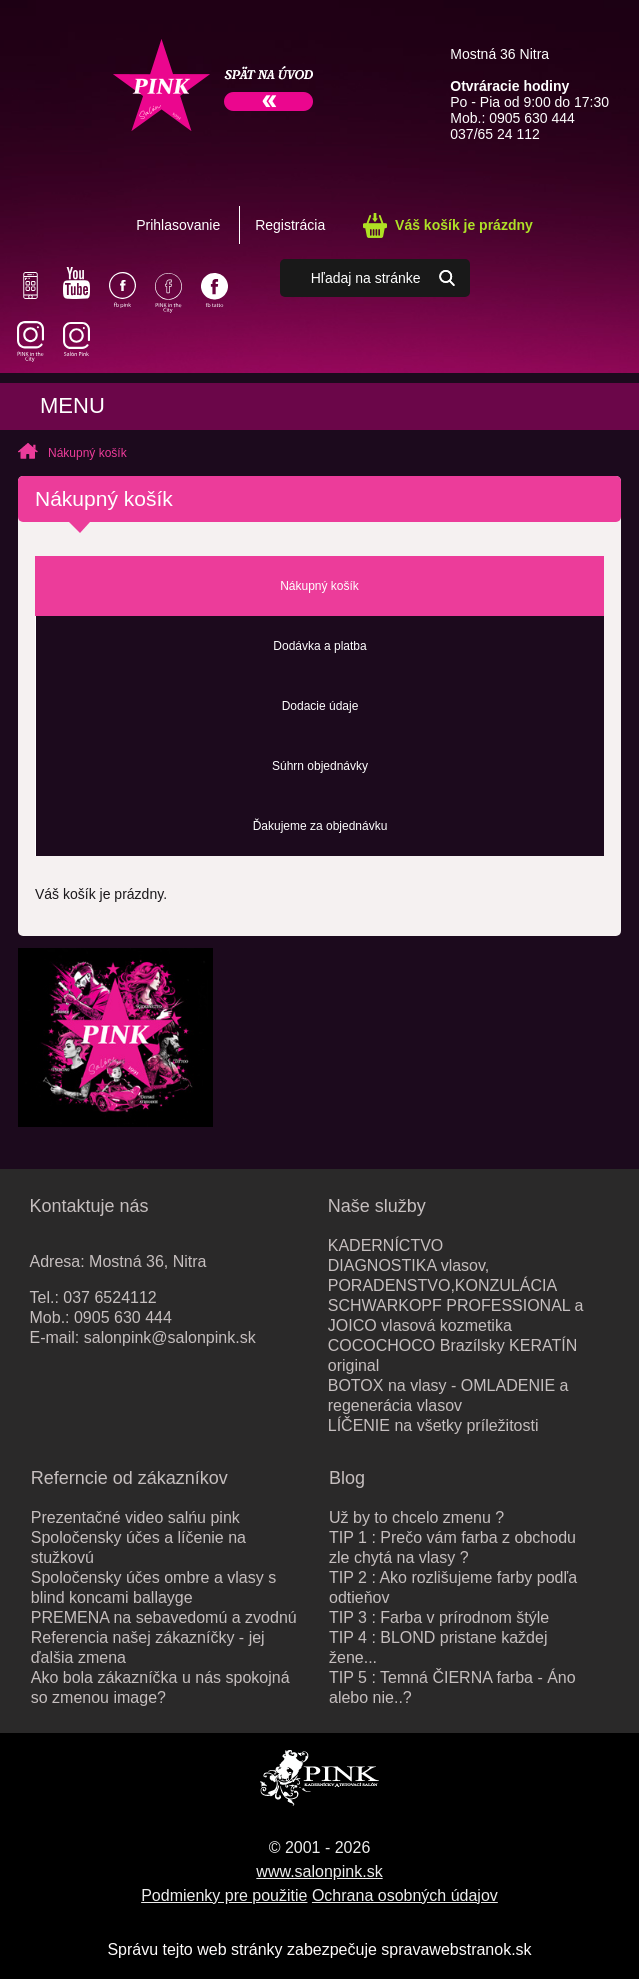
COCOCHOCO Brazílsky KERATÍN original (453, 1355)
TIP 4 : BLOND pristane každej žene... (438, 1647)
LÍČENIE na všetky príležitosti (433, 1425)
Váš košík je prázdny (464, 225)
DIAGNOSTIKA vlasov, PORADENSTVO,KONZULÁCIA (442, 1275)
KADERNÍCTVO (386, 1245)
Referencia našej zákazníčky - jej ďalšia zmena (148, 1647)
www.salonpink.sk (319, 1871)
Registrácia (290, 225)
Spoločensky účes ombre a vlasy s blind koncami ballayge (153, 1587)
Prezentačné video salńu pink (135, 1517)
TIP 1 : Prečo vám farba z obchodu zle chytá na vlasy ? (452, 1547)
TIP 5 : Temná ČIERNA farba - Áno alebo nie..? (452, 1687)
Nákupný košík (87, 453)
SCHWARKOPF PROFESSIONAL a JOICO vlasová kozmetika (456, 1315)
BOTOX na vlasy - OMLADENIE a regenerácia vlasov (448, 1395)
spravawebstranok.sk (456, 1949)
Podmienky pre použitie (224, 1895)
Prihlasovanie (178, 225)
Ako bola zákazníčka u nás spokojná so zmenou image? (160, 1687)
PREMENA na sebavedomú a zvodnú (164, 1617)
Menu (72, 405)
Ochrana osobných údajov (405, 1895)
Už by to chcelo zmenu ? (416, 1517)
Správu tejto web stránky (194, 1949)
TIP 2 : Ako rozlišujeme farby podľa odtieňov (453, 1587)
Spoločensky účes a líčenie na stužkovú (138, 1547)
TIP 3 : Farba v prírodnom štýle (439, 1617)
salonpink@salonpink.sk (170, 1337)
